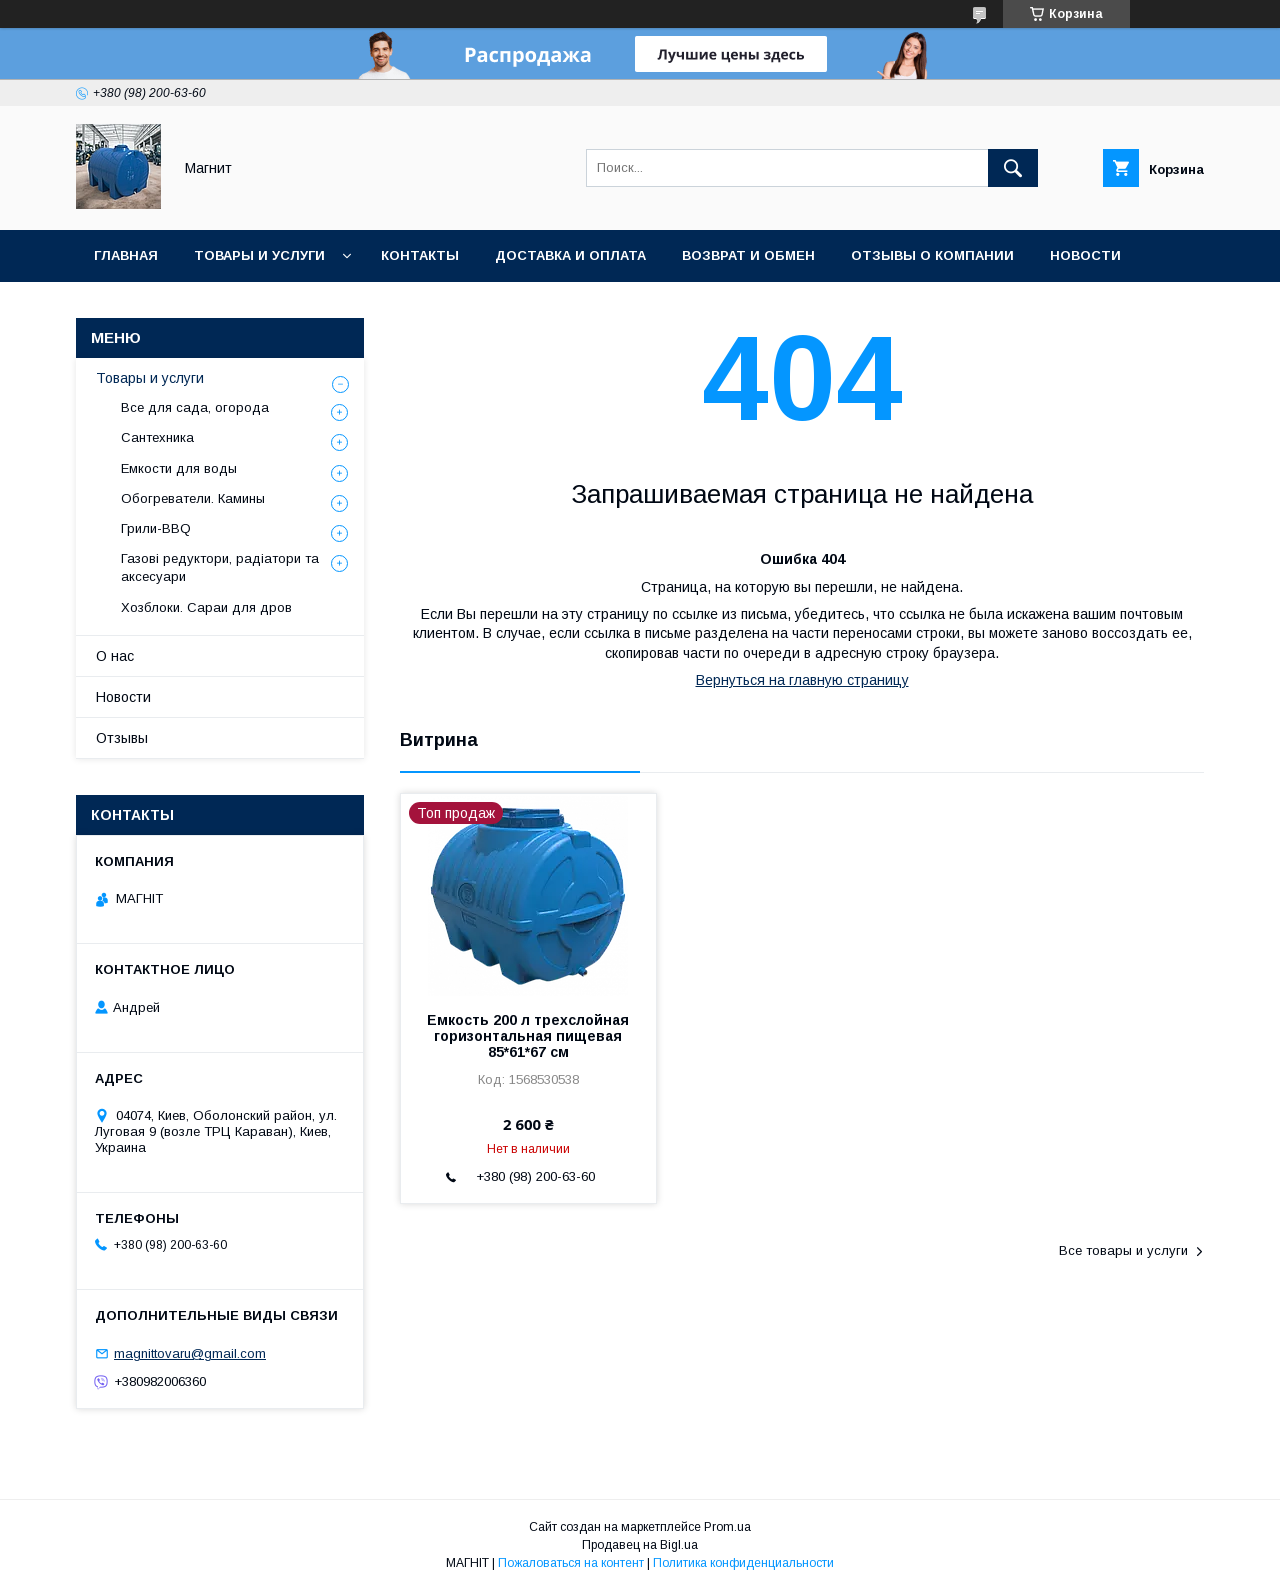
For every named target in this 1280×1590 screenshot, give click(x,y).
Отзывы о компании (932, 255)
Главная (126, 255)
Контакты (420, 255)
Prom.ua (727, 1527)
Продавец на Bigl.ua (640, 1545)
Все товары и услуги (1123, 1250)
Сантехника (157, 437)
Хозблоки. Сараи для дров (206, 607)
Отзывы (122, 738)
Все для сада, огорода (195, 407)
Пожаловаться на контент (571, 1563)
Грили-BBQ (156, 528)
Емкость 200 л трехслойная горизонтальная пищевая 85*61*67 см (528, 1036)
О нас (115, 656)
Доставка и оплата (570, 255)
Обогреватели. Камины (193, 498)
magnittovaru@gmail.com (190, 1353)
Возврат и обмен (748, 255)
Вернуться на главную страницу (802, 680)
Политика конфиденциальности (743, 1563)
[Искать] (1013, 168)
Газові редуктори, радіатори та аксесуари (220, 567)
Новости (1085, 255)
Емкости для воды (179, 468)
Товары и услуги (259, 255)
